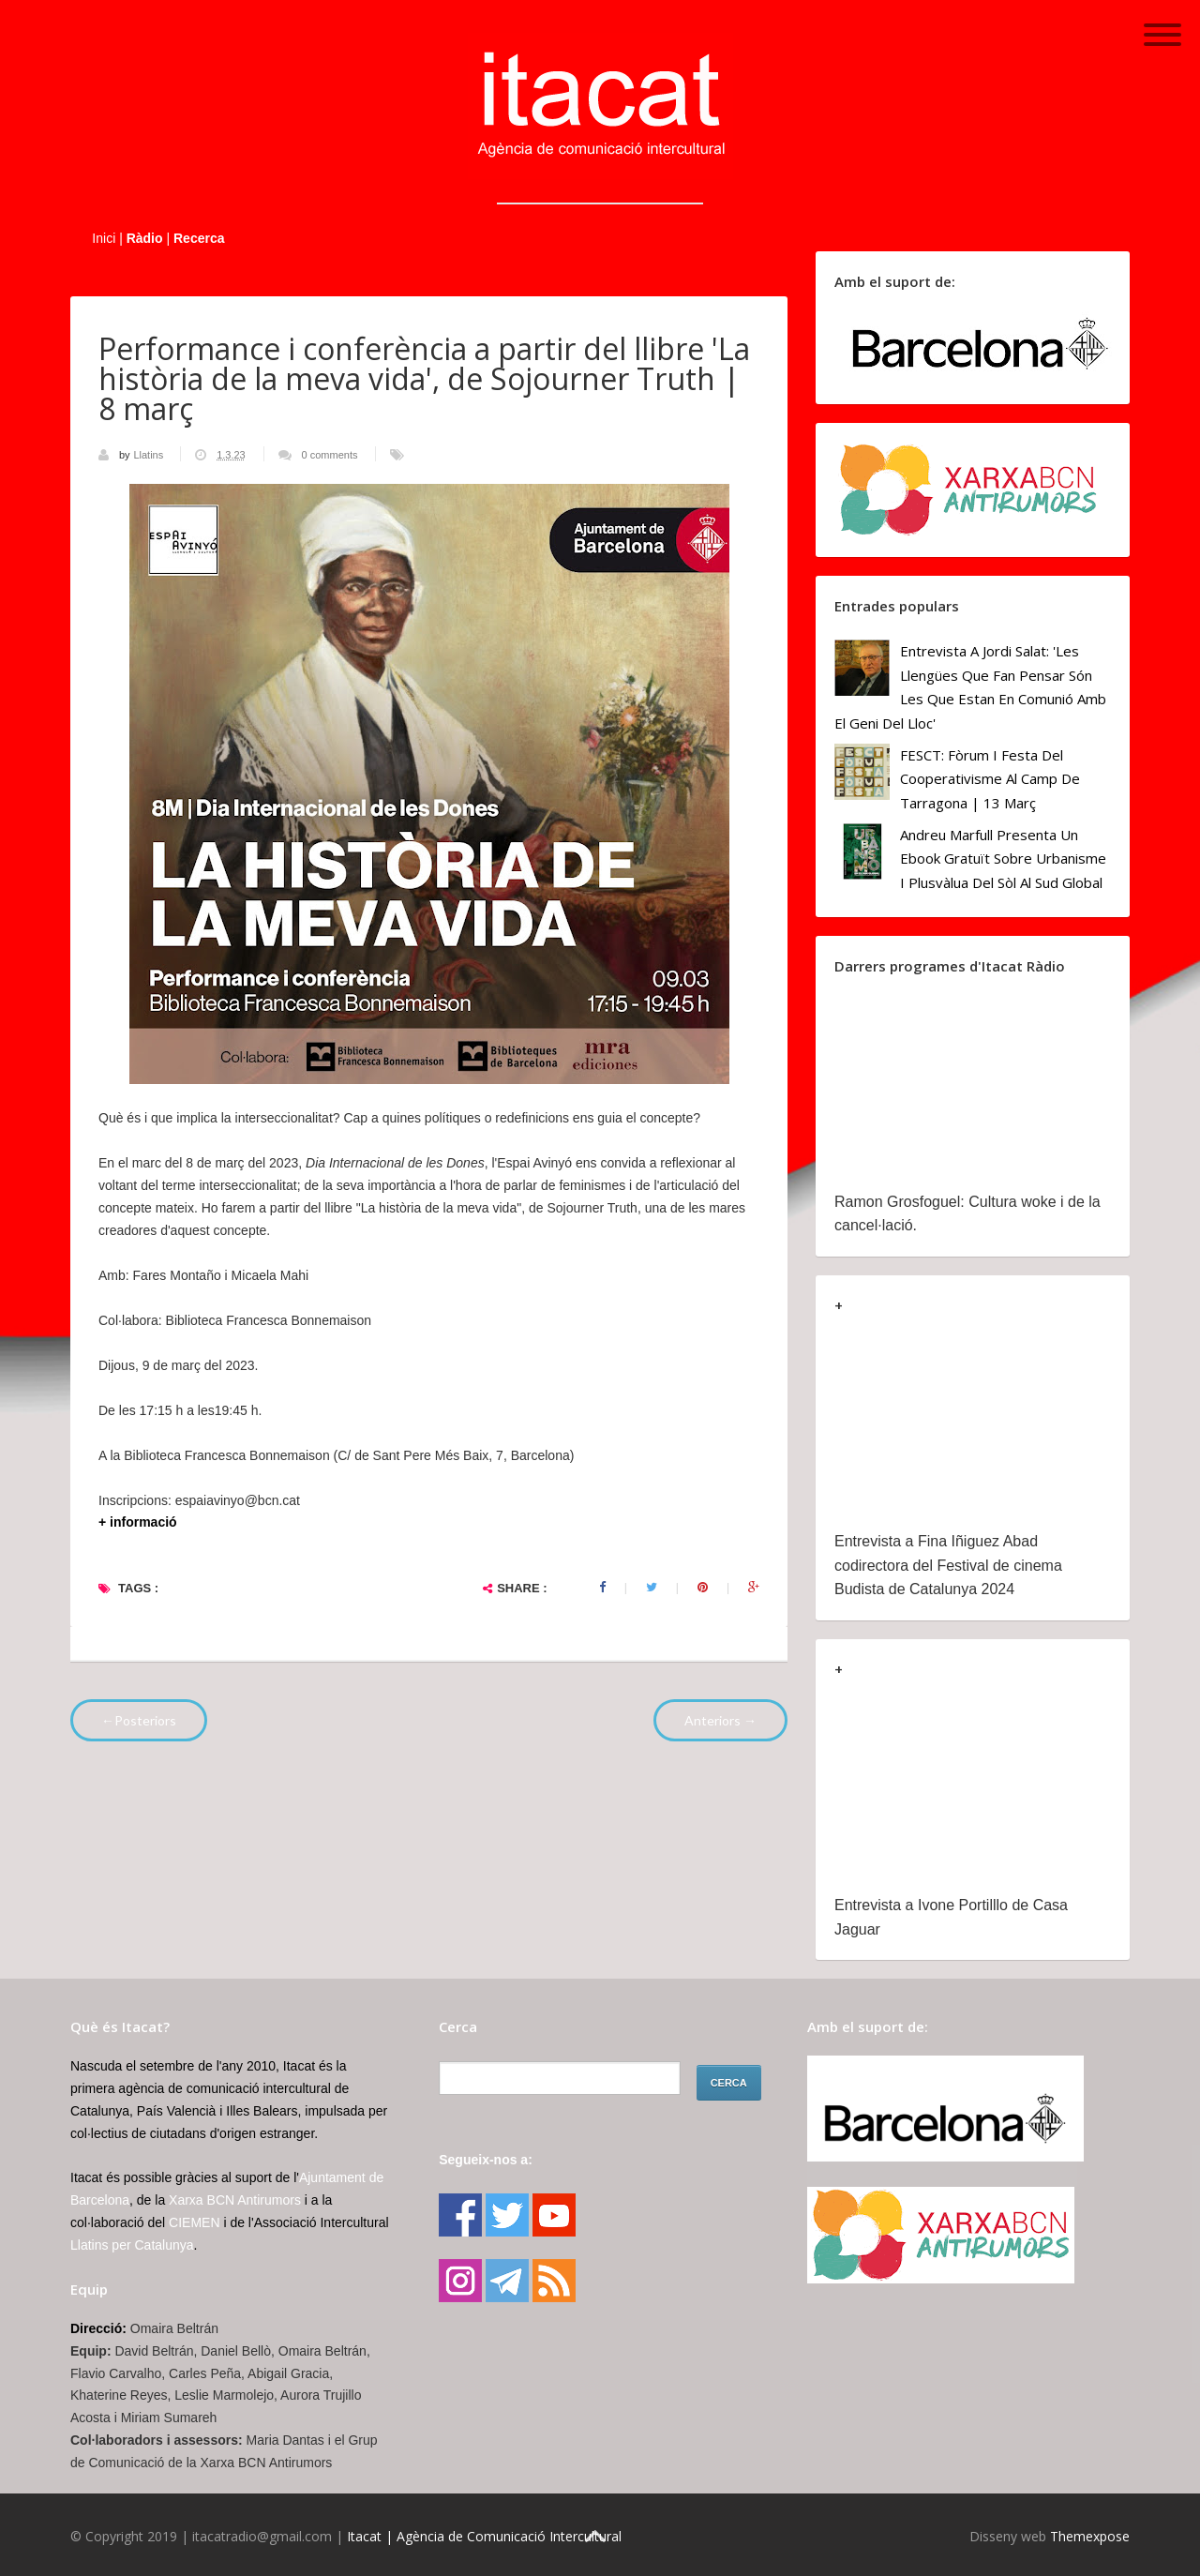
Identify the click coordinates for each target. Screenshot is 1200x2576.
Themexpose (1090, 2536)
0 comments (330, 454)
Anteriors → (720, 1720)
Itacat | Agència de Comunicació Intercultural (484, 2536)
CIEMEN (194, 2222)
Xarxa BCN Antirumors (235, 2199)
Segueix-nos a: (485, 2159)
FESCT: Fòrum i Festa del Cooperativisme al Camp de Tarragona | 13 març (990, 779)
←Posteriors (138, 1720)
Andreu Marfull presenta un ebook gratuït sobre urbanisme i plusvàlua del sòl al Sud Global (1003, 858)
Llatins (149, 454)
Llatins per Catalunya (132, 2244)
